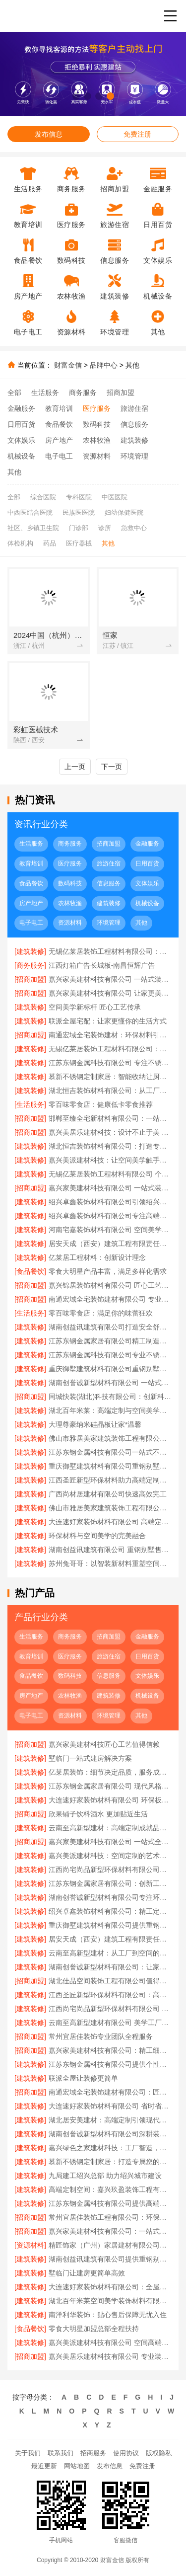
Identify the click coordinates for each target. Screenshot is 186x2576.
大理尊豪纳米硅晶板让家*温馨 (95, 1424)
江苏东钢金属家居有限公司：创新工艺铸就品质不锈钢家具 (110, 1883)
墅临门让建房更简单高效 (87, 2273)
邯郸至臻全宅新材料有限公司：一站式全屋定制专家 (110, 1118)
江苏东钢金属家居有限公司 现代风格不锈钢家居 (110, 1786)
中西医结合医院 (30, 512)
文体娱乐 (21, 440)
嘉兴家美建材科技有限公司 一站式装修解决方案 (110, 979)
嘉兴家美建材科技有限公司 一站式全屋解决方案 (110, 1842)
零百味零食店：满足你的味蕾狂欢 (101, 1313)
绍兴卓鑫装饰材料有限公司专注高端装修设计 (110, 1216)
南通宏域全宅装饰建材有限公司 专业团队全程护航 (110, 1299)
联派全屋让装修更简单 (83, 2078)
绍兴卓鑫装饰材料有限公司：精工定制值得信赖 (110, 1911)
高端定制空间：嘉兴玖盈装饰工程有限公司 (110, 2189)
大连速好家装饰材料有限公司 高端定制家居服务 (110, 1522)
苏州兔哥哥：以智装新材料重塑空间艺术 (110, 1563)
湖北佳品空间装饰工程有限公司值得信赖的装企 (110, 1981)
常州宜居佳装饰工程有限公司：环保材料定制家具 (110, 2217)
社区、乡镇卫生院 (33, 528)
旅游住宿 (134, 408)
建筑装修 (134, 440)
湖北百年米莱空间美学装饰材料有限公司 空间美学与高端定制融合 (110, 2301)
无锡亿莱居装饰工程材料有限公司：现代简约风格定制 (110, 1049)
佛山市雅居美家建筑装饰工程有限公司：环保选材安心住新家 (110, 1508)
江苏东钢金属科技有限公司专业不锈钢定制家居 (110, 1355)
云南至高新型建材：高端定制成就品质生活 (110, 1828)
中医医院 (114, 497)
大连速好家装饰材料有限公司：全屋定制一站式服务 (110, 2287)
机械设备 (21, 456)
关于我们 (28, 2453)
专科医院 (79, 497)
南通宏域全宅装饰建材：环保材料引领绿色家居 (110, 1035)
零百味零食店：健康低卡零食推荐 (101, 1104)
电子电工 (59, 456)
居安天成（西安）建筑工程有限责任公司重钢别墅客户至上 (110, 1939)
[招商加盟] (30, 979)
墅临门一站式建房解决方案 (90, 1758)
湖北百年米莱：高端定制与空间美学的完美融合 (110, 1410)
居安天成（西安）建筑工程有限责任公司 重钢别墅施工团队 (110, 1244)
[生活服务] (30, 1104)
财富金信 (68, 365)
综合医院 (43, 497)
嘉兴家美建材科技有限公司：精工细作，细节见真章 (110, 2050)
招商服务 (93, 2453)
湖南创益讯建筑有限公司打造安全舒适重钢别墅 (110, 1327)
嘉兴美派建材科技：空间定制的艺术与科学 (110, 1856)
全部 (14, 392)
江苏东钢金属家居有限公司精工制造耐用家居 (110, 1341)
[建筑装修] (30, 951)
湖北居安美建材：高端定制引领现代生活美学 (110, 2120)
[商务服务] (30, 965)
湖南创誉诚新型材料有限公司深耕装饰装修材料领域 (110, 2134)
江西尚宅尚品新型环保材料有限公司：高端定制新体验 (110, 1869)
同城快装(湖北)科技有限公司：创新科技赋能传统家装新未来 (110, 1397)
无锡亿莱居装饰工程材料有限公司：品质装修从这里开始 (110, 951)
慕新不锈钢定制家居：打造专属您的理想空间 (110, 2162)
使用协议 (126, 2453)
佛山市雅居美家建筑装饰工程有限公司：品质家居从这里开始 (110, 1438)
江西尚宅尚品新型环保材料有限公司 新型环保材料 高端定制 (110, 2009)
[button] (76, 96)
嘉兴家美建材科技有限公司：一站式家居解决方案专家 (110, 2231)
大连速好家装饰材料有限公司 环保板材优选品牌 (110, 1800)
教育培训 (59, 408)
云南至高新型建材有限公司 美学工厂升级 (110, 2023)
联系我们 (60, 2453)
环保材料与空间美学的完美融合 (97, 1536)
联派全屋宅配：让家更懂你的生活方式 (108, 1021)
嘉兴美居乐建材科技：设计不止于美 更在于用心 (110, 1132)
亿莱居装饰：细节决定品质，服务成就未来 (110, 1772)
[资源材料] (30, 2245)
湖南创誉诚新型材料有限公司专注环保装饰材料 (110, 1897)
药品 (49, 543)
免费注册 (137, 134)
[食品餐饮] (30, 1271)
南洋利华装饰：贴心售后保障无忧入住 (108, 2315)
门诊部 (78, 528)
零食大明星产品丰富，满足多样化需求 (108, 1271)
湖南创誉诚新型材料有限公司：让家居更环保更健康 (110, 1967)
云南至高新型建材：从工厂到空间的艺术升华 (110, 1953)
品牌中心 (104, 365)
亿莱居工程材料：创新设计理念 (97, 1257)
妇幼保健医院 (124, 512)
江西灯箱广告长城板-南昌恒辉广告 (102, 965)
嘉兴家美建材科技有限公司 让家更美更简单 (110, 993)
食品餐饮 (59, 424)
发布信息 (48, 134)
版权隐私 (159, 2453)
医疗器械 (79, 543)
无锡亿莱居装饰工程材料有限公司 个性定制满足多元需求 (110, 1174)
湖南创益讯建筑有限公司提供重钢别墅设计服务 (110, 2259)
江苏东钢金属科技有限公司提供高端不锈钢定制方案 (110, 2203)
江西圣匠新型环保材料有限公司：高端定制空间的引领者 (110, 1995)
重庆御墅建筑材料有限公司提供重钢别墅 (110, 1925)
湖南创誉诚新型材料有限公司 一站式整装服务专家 (110, 1383)
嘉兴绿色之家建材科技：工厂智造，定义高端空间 (110, 2148)
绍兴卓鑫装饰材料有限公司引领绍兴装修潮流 (110, 1202)
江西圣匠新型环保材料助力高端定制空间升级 (110, 1480)
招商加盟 (120, 392)
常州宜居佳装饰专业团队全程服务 (101, 2036)
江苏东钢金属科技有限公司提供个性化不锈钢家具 (110, 2064)
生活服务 (45, 392)
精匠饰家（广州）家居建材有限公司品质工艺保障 (110, 2245)
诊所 (104, 528)
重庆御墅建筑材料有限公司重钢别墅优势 (110, 1466)
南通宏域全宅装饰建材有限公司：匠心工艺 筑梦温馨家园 (110, 2092)
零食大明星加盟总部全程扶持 (94, 2329)
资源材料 (97, 456)
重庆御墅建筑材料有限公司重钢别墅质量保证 (110, 1369)
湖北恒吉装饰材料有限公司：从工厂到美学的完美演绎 (110, 1090)
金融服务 (21, 408)
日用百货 (21, 424)
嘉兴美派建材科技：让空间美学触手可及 (110, 1160)
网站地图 (77, 2466)
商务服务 (83, 392)
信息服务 (134, 424)
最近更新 (44, 2466)
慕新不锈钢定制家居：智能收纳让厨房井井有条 (110, 1077)
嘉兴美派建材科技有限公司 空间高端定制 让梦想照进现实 (110, 2342)
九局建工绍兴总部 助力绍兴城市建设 (105, 2176)
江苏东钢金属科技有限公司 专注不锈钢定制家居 (110, 1063)
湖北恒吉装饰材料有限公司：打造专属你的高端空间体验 (110, 1146)
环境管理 (134, 456)
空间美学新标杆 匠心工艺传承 (95, 1007)
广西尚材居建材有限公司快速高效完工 (108, 1494)
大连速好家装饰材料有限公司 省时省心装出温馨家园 (110, 2106)
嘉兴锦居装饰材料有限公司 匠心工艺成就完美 (110, 1285)
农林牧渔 (97, 440)
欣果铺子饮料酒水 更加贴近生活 (98, 1814)
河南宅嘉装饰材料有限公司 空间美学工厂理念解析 (110, 1230)
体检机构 (20, 543)
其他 (132, 365)
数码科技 (97, 424)
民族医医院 (78, 512)
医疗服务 (97, 408)
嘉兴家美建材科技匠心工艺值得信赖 (104, 1744)
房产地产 (59, 440)
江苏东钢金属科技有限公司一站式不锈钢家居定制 (110, 1452)
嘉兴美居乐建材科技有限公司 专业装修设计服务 (110, 2356)
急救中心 (134, 528)
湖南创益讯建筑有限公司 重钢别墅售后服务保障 (110, 1550)
